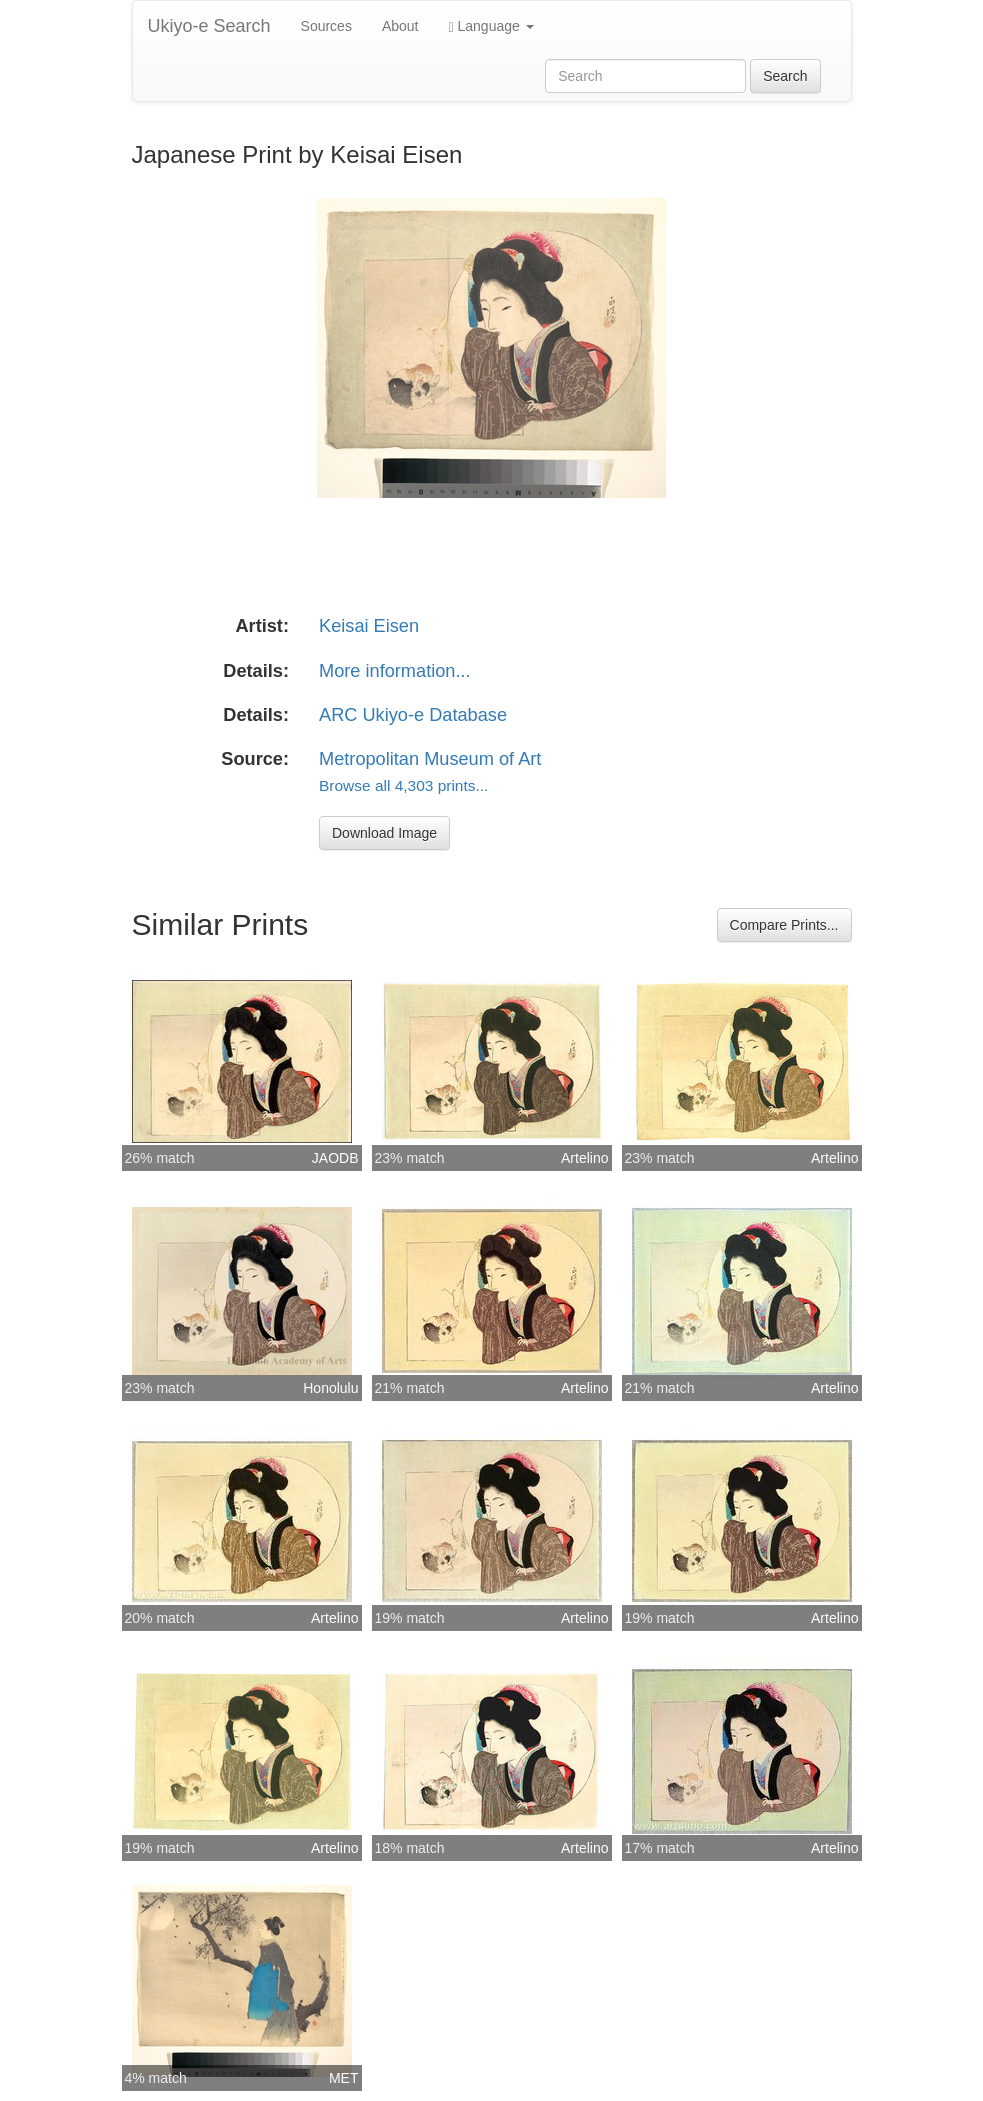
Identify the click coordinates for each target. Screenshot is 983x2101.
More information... (395, 671)
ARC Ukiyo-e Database (413, 715)
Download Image (384, 833)
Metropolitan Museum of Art (430, 759)
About (400, 26)
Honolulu (330, 1388)
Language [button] (491, 26)
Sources (326, 26)
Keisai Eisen (369, 626)
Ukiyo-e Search (209, 26)
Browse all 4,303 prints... (403, 785)
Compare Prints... (784, 925)
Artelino (584, 1158)
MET (344, 2078)
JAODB (335, 1158)
